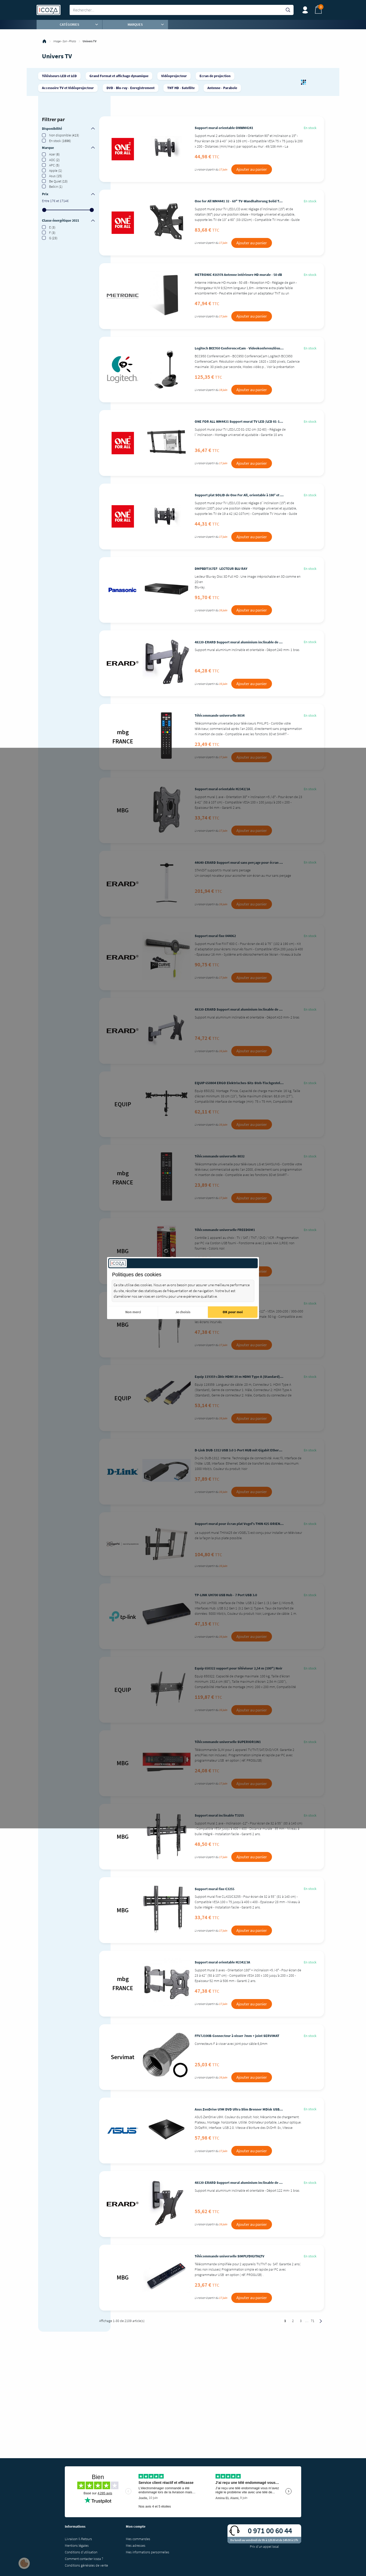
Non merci (133, 1312)
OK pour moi (233, 1312)
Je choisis (182, 1312)
